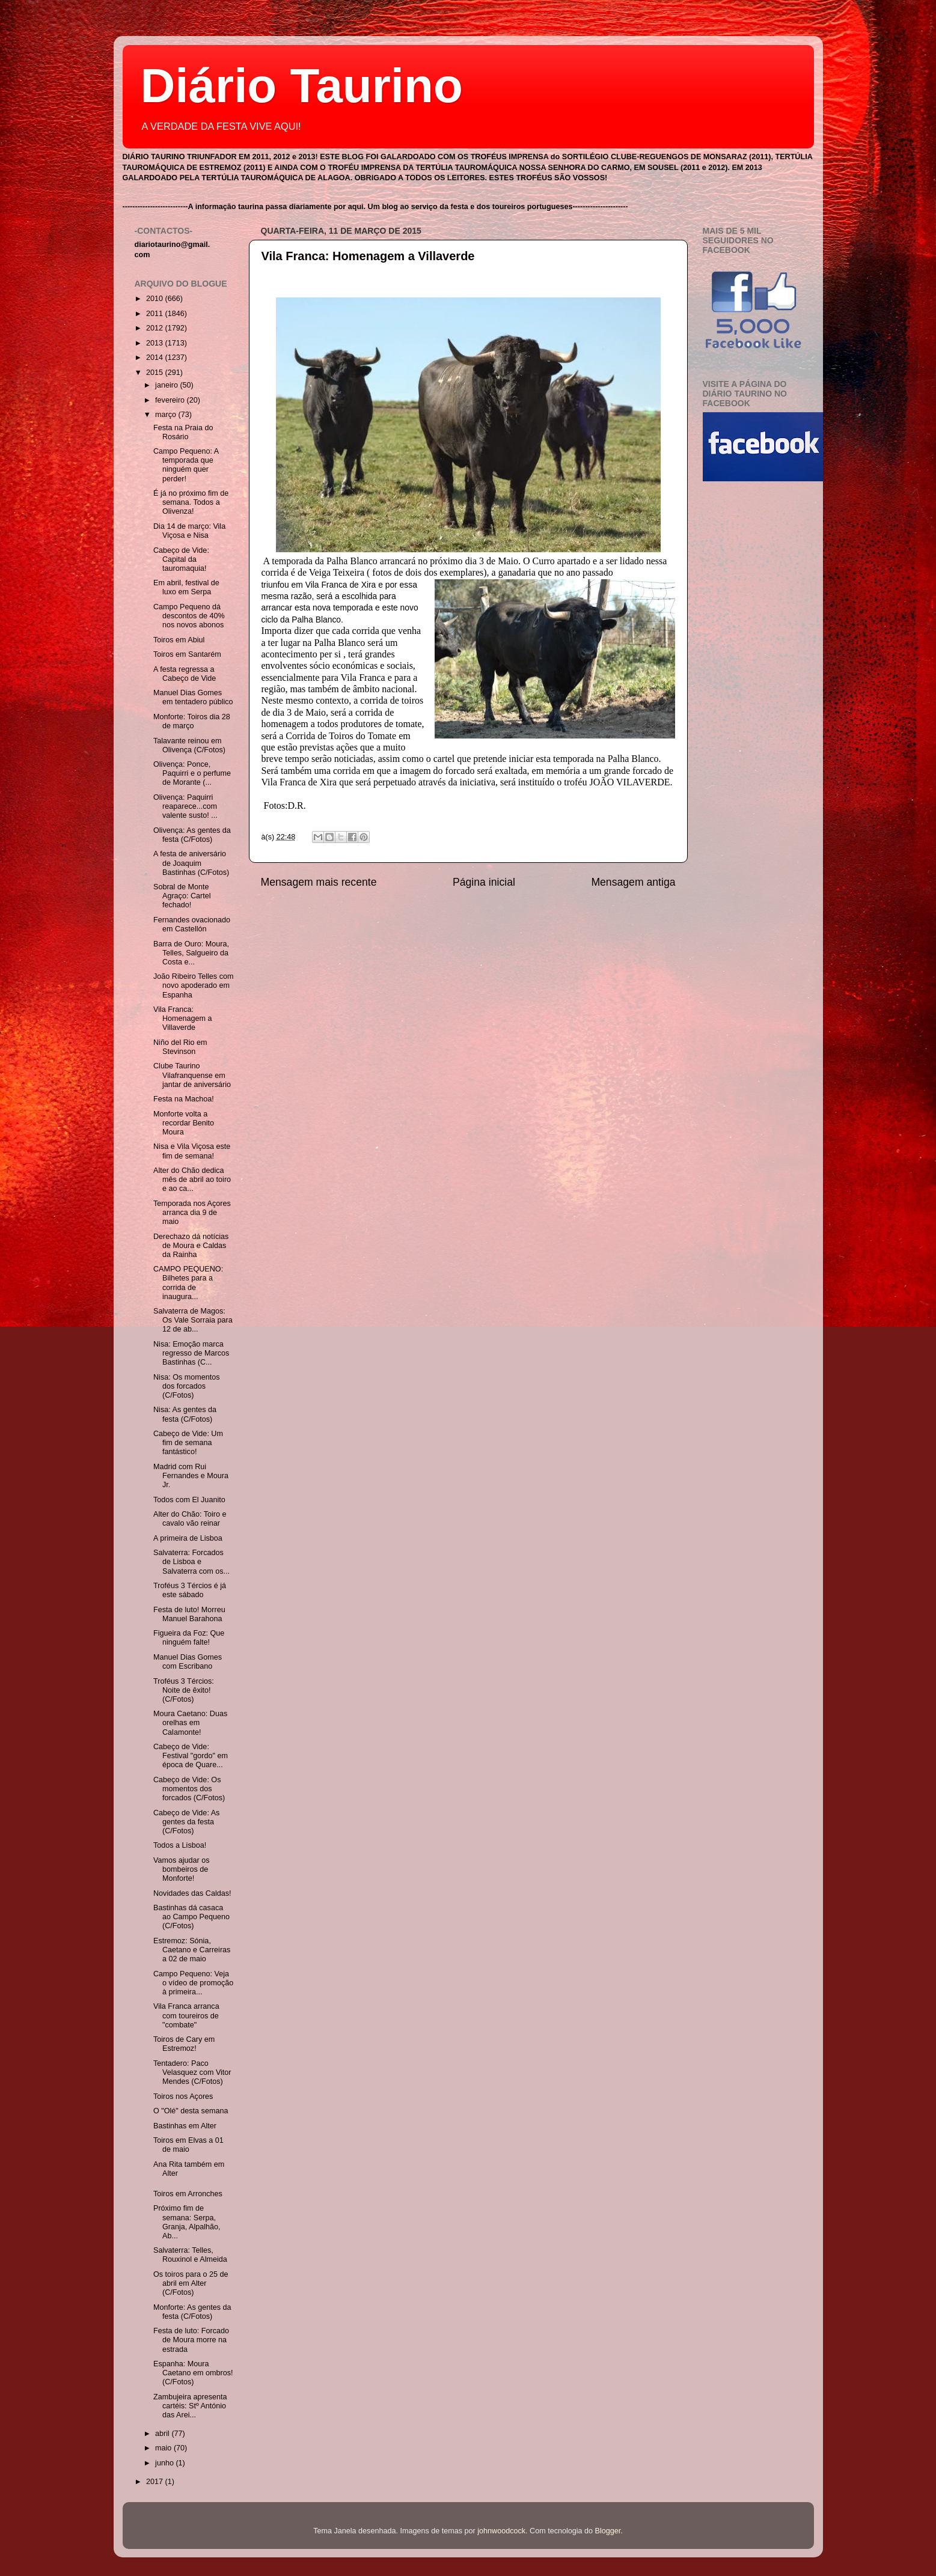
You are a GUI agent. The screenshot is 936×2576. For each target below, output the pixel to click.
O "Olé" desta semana (190, 2111)
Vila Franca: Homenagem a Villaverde (368, 256)
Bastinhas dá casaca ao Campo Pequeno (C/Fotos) (191, 1917)
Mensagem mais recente (319, 882)
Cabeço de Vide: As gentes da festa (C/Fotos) (186, 1822)
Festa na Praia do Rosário (183, 432)
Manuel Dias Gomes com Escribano (187, 1661)
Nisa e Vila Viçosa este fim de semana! (191, 1151)
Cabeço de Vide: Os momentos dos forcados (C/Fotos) (189, 1789)
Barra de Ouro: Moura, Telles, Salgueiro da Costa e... (191, 953)
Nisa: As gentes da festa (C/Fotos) (184, 1414)
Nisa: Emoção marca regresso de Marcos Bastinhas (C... (191, 1353)
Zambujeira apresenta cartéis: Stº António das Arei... (190, 2406)
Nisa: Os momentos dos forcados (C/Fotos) (186, 1386)
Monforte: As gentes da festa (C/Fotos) (192, 2312)
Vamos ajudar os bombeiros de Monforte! (181, 1869)
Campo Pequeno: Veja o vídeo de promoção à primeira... (193, 1983)
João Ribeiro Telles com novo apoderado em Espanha (193, 985)
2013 (155, 343)
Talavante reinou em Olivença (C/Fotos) (189, 745)
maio (164, 2448)
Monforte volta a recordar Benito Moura (183, 1123)
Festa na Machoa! (183, 1099)
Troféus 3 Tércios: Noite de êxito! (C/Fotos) (183, 1690)
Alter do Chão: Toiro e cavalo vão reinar (190, 1518)
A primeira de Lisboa (187, 1538)
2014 (155, 357)
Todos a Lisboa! (179, 1845)
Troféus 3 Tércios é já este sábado (189, 1590)
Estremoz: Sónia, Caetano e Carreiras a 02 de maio (191, 1950)
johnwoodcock (501, 2531)
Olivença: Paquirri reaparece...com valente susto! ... (185, 806)
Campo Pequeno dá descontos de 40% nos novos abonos (189, 616)
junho (165, 2463)
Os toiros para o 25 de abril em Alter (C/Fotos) (190, 2283)
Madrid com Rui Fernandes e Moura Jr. (190, 1476)
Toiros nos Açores (183, 2096)
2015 (155, 372)
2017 (155, 2481)
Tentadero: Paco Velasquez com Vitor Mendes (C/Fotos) (192, 2072)
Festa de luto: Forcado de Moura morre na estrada (191, 2340)
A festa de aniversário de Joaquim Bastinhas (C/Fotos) (191, 863)
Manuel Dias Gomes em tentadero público (193, 697)
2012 (155, 328)
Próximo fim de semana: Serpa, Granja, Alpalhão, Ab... (187, 2222)
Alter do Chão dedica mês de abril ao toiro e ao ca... (192, 1179)
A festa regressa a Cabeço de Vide (184, 674)
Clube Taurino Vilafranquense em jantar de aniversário (192, 1075)
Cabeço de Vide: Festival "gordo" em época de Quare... (190, 1756)
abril (163, 2433)
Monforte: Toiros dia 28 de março (191, 721)
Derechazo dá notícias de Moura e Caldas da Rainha (190, 1245)
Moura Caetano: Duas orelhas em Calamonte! (190, 1723)
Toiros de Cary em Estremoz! (184, 2044)
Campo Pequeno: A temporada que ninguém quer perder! (186, 465)
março (167, 414)
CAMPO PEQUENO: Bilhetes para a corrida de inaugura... (188, 1282)
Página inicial (484, 882)
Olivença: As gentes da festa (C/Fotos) (192, 835)
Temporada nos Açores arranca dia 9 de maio (192, 1212)
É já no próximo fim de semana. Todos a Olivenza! (190, 502)
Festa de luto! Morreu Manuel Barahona (189, 1614)
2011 (155, 313)
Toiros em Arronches (187, 2194)
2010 (155, 298)
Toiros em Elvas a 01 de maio (188, 2145)
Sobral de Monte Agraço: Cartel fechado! (182, 896)
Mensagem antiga (633, 882)
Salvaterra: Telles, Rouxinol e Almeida (190, 2255)
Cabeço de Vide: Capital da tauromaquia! (181, 559)
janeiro (167, 385)
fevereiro (171, 400)
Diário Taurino (302, 85)
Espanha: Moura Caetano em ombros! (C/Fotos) (193, 2373)
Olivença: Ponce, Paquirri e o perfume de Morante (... (192, 773)
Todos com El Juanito (189, 1500)
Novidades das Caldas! (192, 1893)
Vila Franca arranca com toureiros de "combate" (186, 2015)
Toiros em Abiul (178, 640)
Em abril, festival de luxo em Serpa (186, 587)
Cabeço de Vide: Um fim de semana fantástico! (188, 1443)
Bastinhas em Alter (184, 2126)
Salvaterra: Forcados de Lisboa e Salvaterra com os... (191, 1561)
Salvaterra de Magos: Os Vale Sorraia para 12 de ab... (193, 1320)
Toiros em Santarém (187, 654)
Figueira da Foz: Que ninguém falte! (188, 1637)
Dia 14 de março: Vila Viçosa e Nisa (189, 531)
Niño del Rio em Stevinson (180, 1047)
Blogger (608, 2531)
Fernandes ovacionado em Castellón (191, 924)
